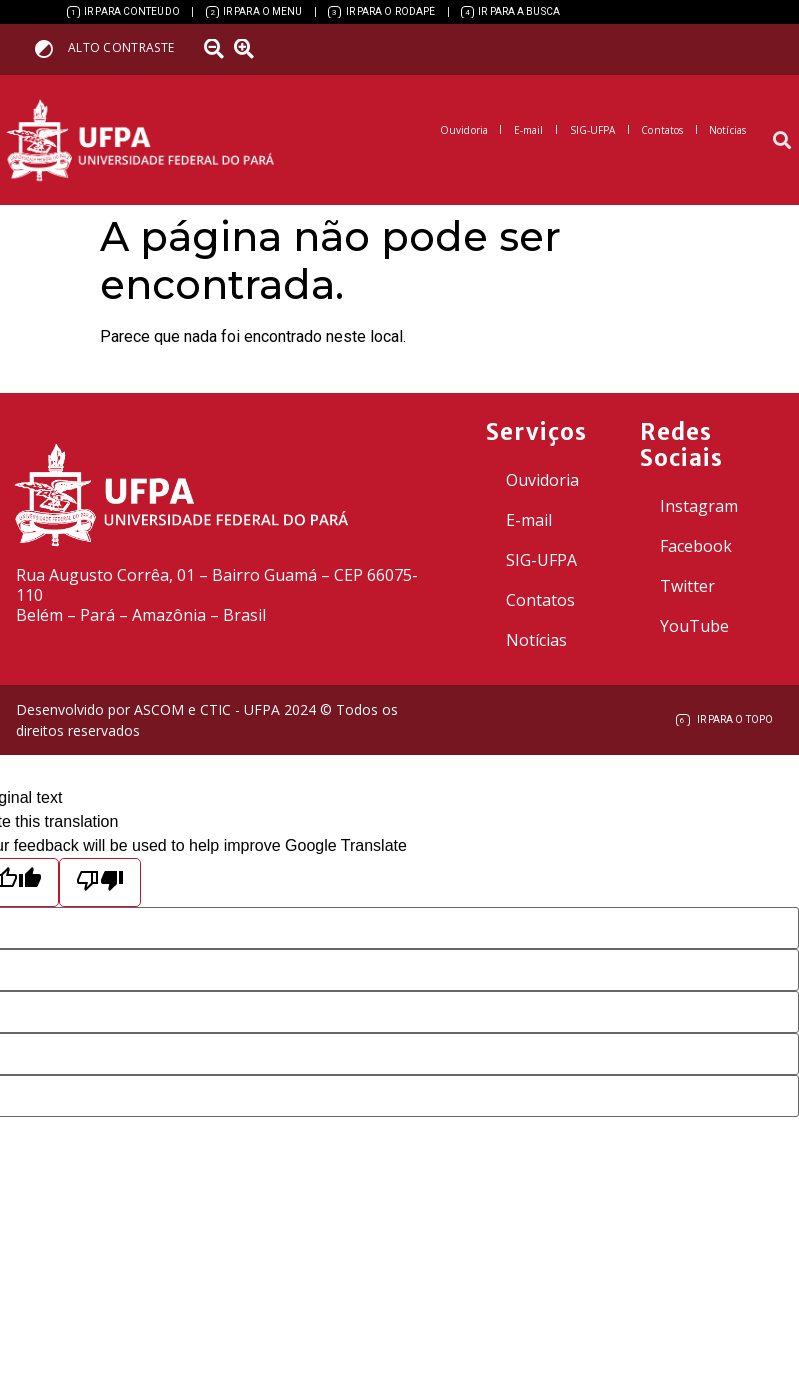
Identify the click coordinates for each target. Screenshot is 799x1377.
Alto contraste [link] (121, 47)
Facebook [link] (696, 546)
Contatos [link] (540, 600)
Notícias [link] (536, 640)
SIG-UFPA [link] (541, 560)
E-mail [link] (529, 520)
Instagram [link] (699, 506)
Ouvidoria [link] (542, 480)
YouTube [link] (694, 626)
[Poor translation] (100, 882)
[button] (782, 140)
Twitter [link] (687, 586)
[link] (123, 12)
